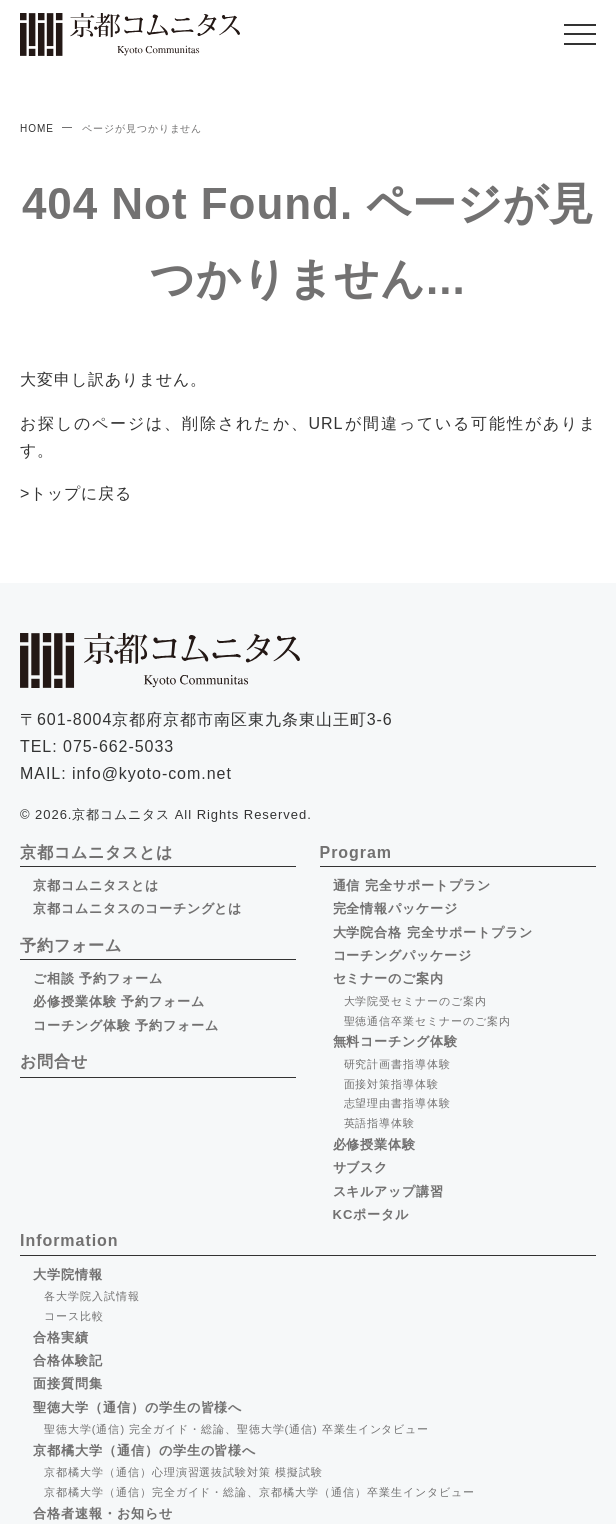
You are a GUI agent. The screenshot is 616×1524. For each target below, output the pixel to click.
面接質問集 (68, 1383)
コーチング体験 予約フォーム (126, 1025)
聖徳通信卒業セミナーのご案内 (427, 1021)
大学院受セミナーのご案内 (416, 1001)
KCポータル (371, 1214)
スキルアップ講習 (389, 1191)
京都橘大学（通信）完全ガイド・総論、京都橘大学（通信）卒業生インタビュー (259, 1492)
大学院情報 (68, 1274)
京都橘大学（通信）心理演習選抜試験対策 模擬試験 (183, 1472)
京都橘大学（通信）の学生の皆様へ (144, 1450)
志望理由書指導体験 (398, 1103)
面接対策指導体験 (392, 1084)
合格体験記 (68, 1360)
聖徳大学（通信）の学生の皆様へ (137, 1407)
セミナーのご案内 (389, 978)
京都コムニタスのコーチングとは (137, 908)
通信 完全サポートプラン (412, 885)
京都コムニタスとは (96, 885)
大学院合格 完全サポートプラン (433, 932)
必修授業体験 (375, 1144)
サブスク (361, 1167)
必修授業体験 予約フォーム (119, 1001)
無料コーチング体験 (396, 1041)
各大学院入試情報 (92, 1296)
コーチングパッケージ (403, 955)
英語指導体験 (380, 1123)
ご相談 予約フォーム (98, 978)
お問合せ (54, 1061)
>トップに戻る (76, 493)
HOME (37, 128)
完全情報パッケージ (396, 908)
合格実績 (61, 1337)
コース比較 (74, 1316)
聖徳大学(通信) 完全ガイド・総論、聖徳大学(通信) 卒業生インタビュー (236, 1429)
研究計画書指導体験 (398, 1064)
